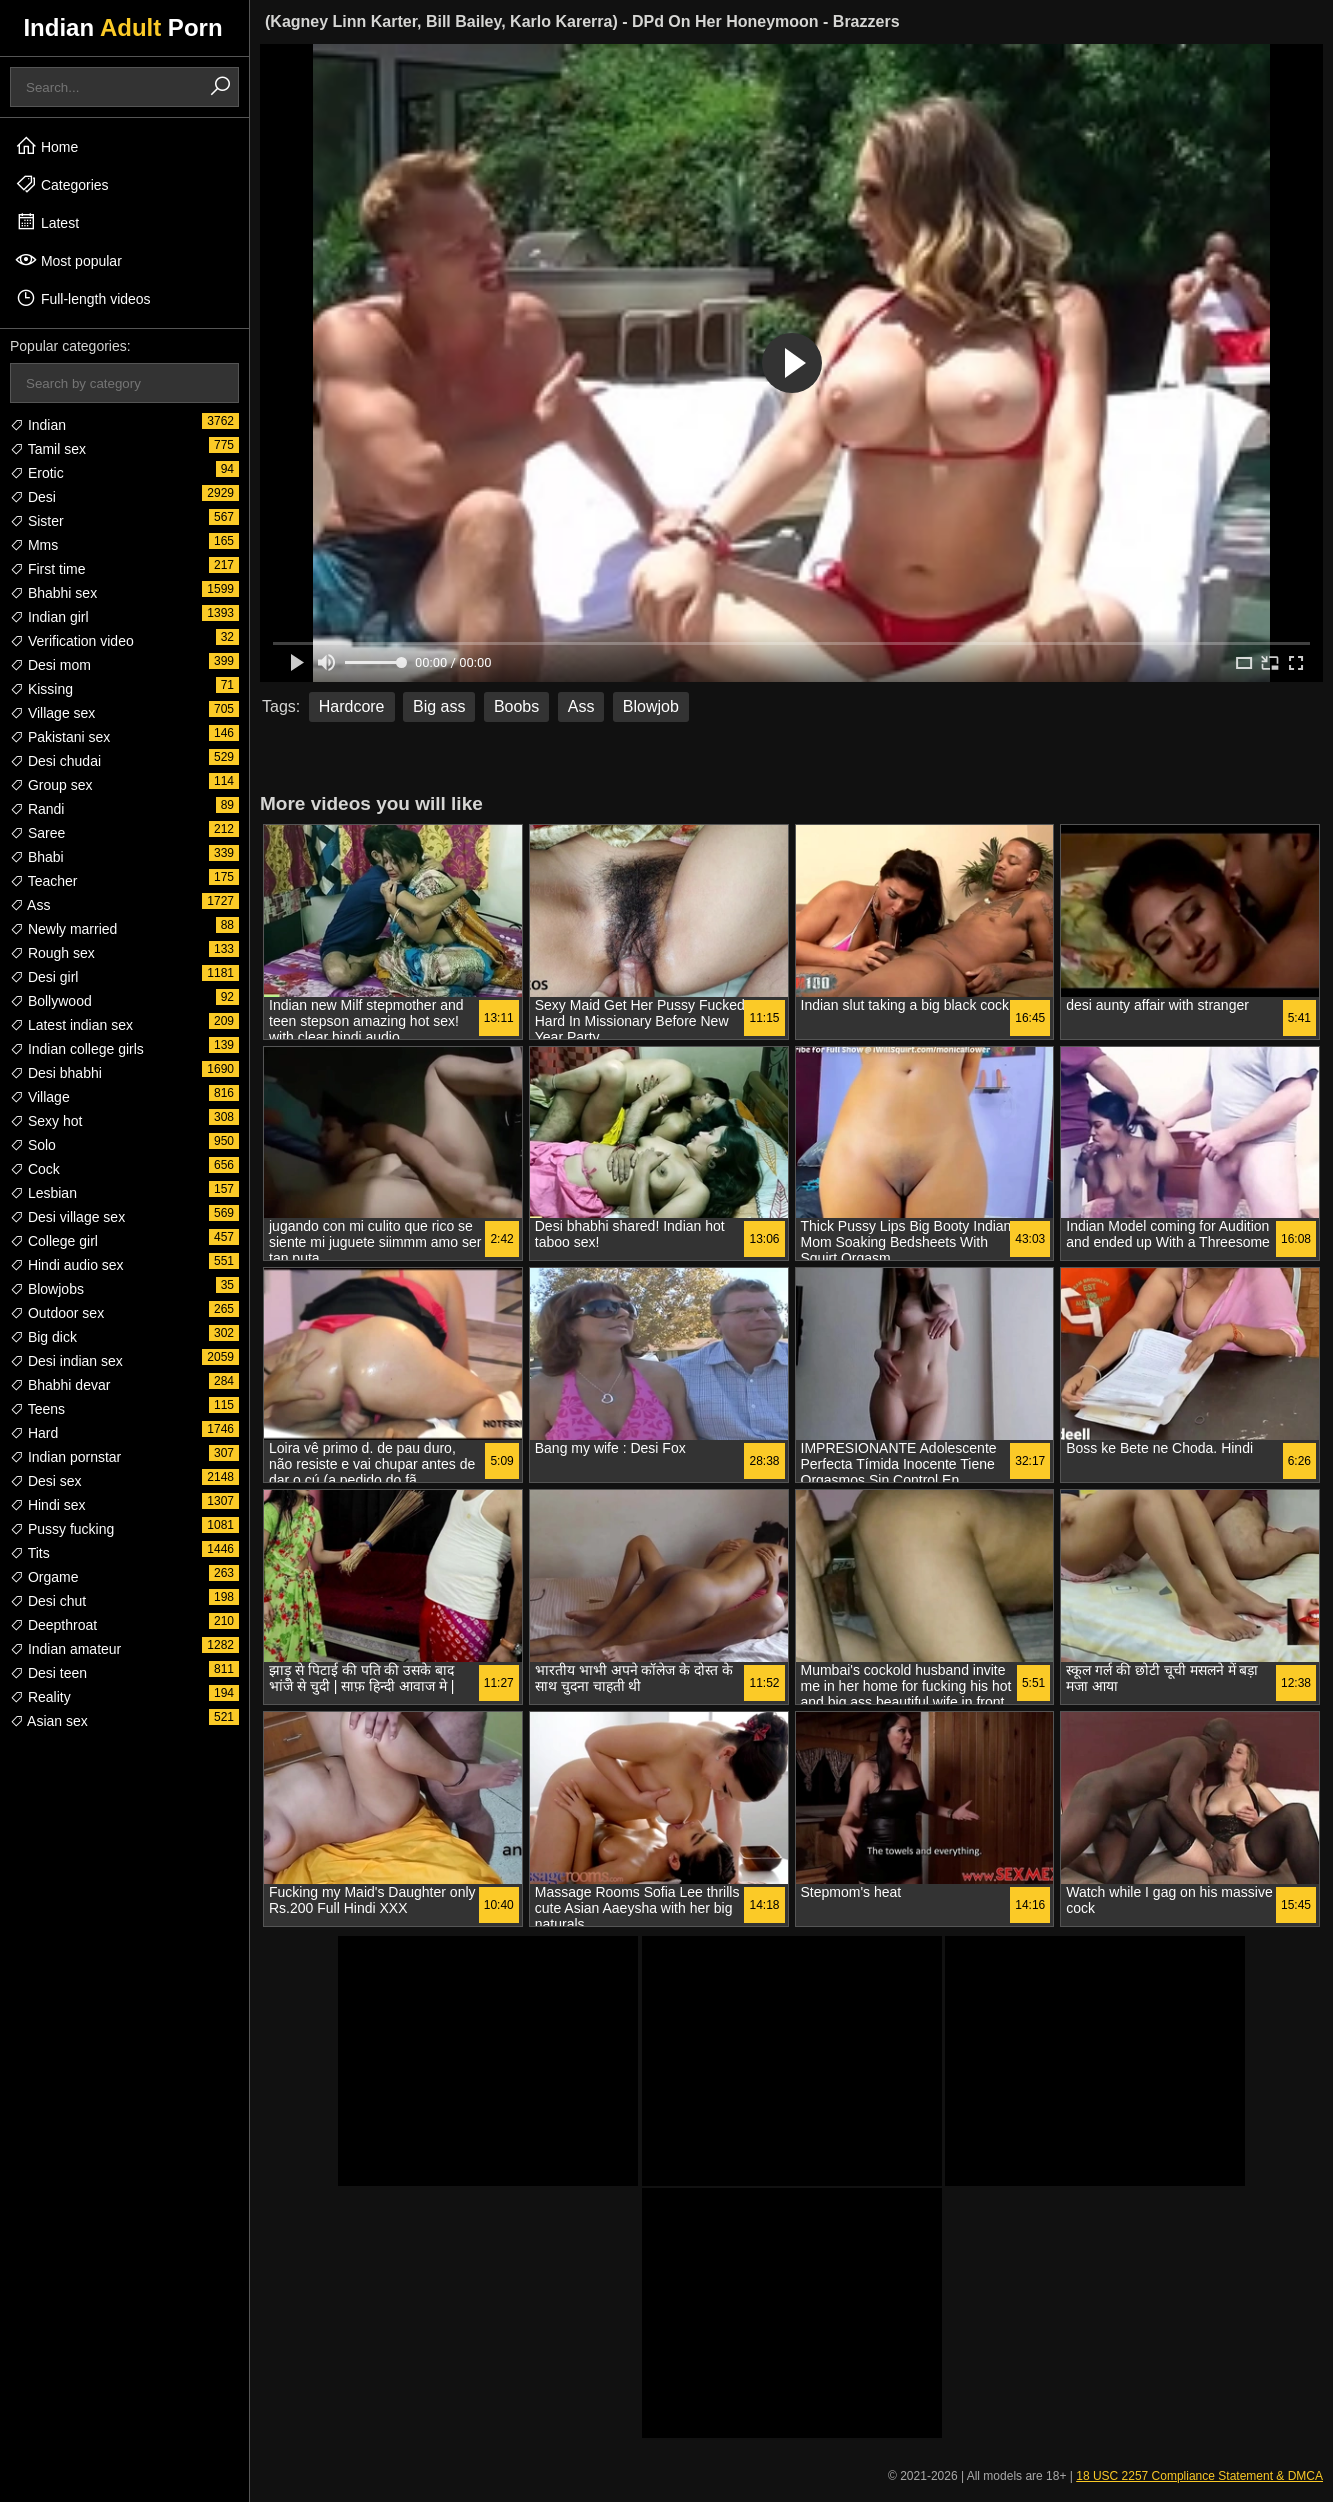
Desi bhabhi (56, 1073)
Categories (62, 184)
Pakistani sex (60, 737)
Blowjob (651, 706)
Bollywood (51, 1001)
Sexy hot (46, 1121)
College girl (54, 1241)
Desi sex (46, 1481)
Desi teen (48, 1673)
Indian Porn (122, 27)
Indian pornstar (65, 1457)
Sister (37, 521)
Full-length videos (83, 298)
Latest (47, 222)
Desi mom (50, 665)
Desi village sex (67, 1217)
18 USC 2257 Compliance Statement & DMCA (1199, 2476)
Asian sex (49, 1721)
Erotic (37, 473)
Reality (40, 1697)
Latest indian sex (71, 1025)
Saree (37, 833)
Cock (35, 1169)
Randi (37, 809)
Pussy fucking (62, 1529)
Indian (38, 425)
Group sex (51, 785)
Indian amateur (65, 1649)
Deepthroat (53, 1625)
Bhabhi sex (53, 593)
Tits (30, 1553)
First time (47, 569)
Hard (34, 1433)
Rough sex (52, 953)
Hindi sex (47, 1505)
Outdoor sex (57, 1313)
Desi (33, 497)
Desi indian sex (66, 1361)
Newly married (63, 929)
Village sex (52, 713)
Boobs (516, 706)
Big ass (439, 706)
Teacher (43, 881)
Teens (37, 1409)
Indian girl (49, 617)
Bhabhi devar (60, 1385)
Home (46, 146)
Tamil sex (48, 449)
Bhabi (37, 857)
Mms (34, 545)
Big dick (43, 1337)
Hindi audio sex (67, 1265)
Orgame (44, 1577)
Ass (30, 905)
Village (40, 1097)
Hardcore (352, 706)
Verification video (72, 641)
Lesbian (43, 1193)
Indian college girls (77, 1049)
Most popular (68, 260)
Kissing (41, 689)
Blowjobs (47, 1289)
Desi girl (44, 977)
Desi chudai (55, 761)
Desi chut (48, 1601)
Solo (33, 1145)
